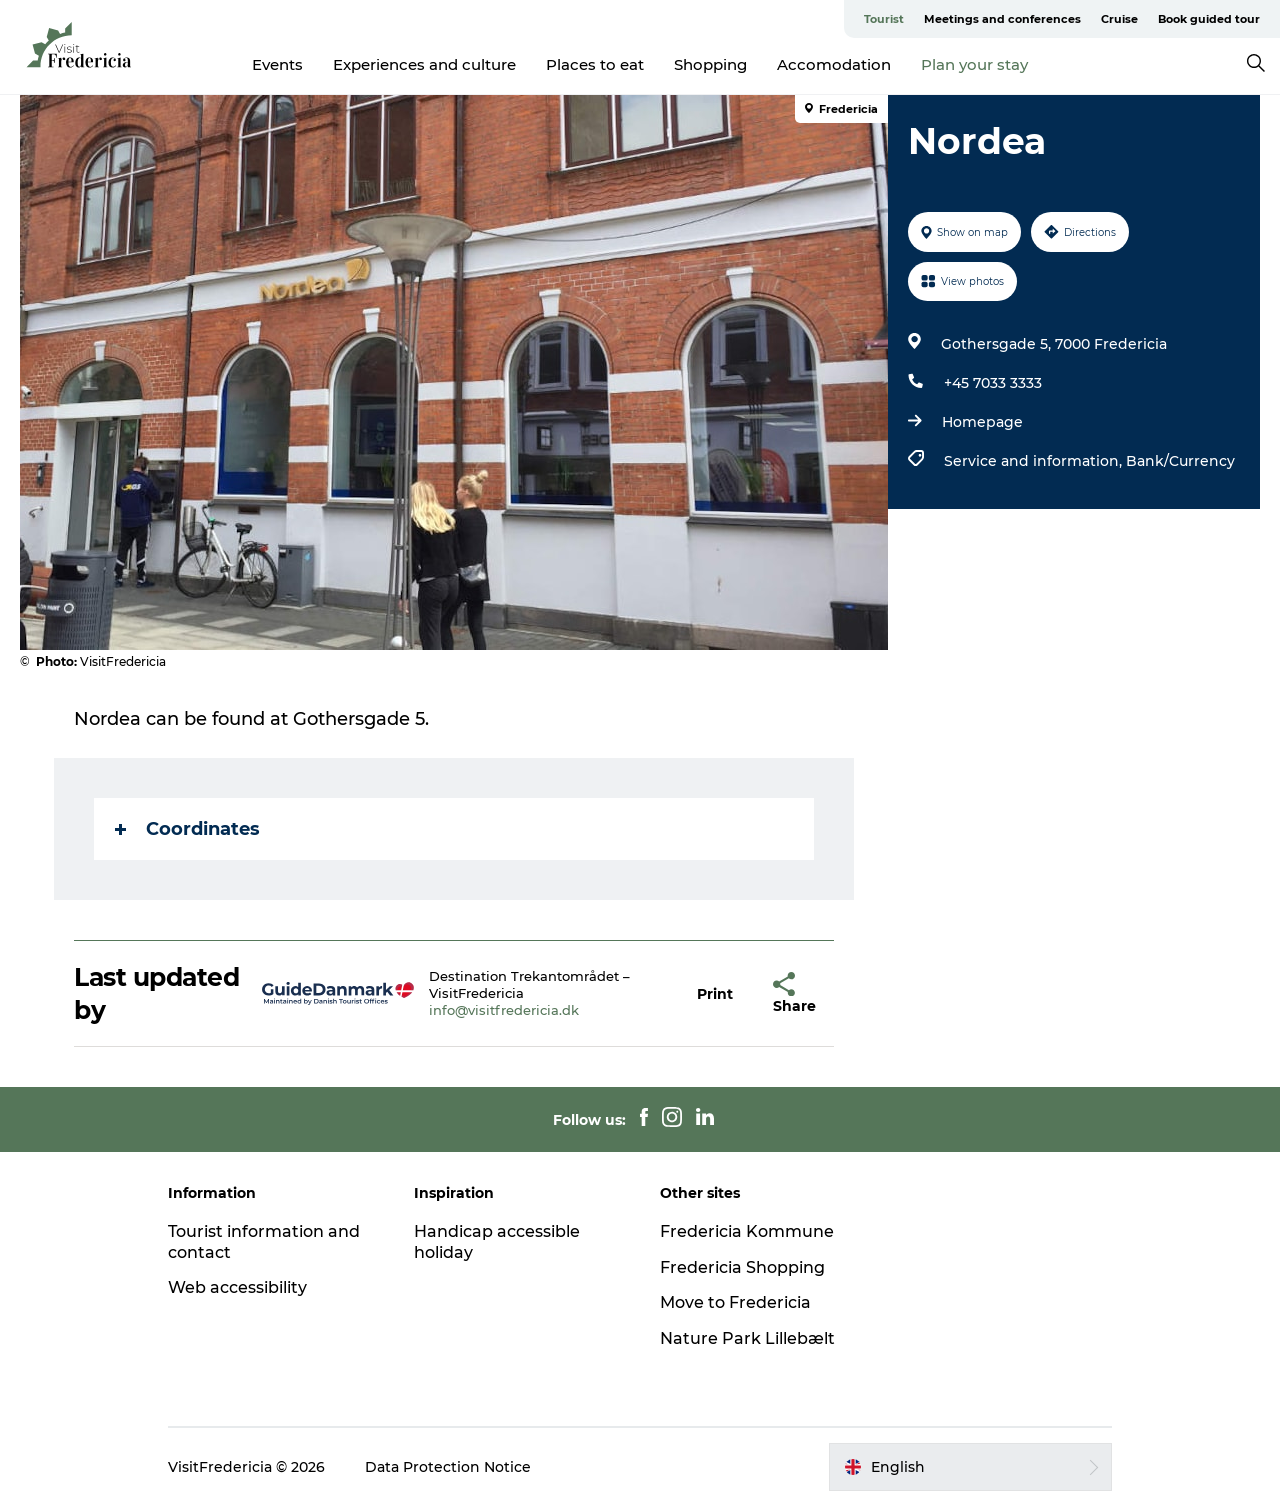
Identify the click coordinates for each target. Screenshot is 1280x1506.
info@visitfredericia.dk (504, 1010)
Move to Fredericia (735, 1302)
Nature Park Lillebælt (747, 1338)
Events (277, 64)
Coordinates (187, 829)
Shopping (710, 64)
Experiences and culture (424, 64)
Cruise (1119, 19)
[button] (715, 993)
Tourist (884, 19)
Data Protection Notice (448, 1467)
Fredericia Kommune (747, 1231)
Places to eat (595, 64)
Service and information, (1035, 461)
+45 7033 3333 (993, 383)
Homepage (982, 422)
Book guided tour (1209, 19)
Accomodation (834, 64)
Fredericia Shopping (742, 1267)
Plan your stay (974, 64)
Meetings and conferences (1002, 19)
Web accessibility (237, 1287)
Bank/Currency (1180, 461)
